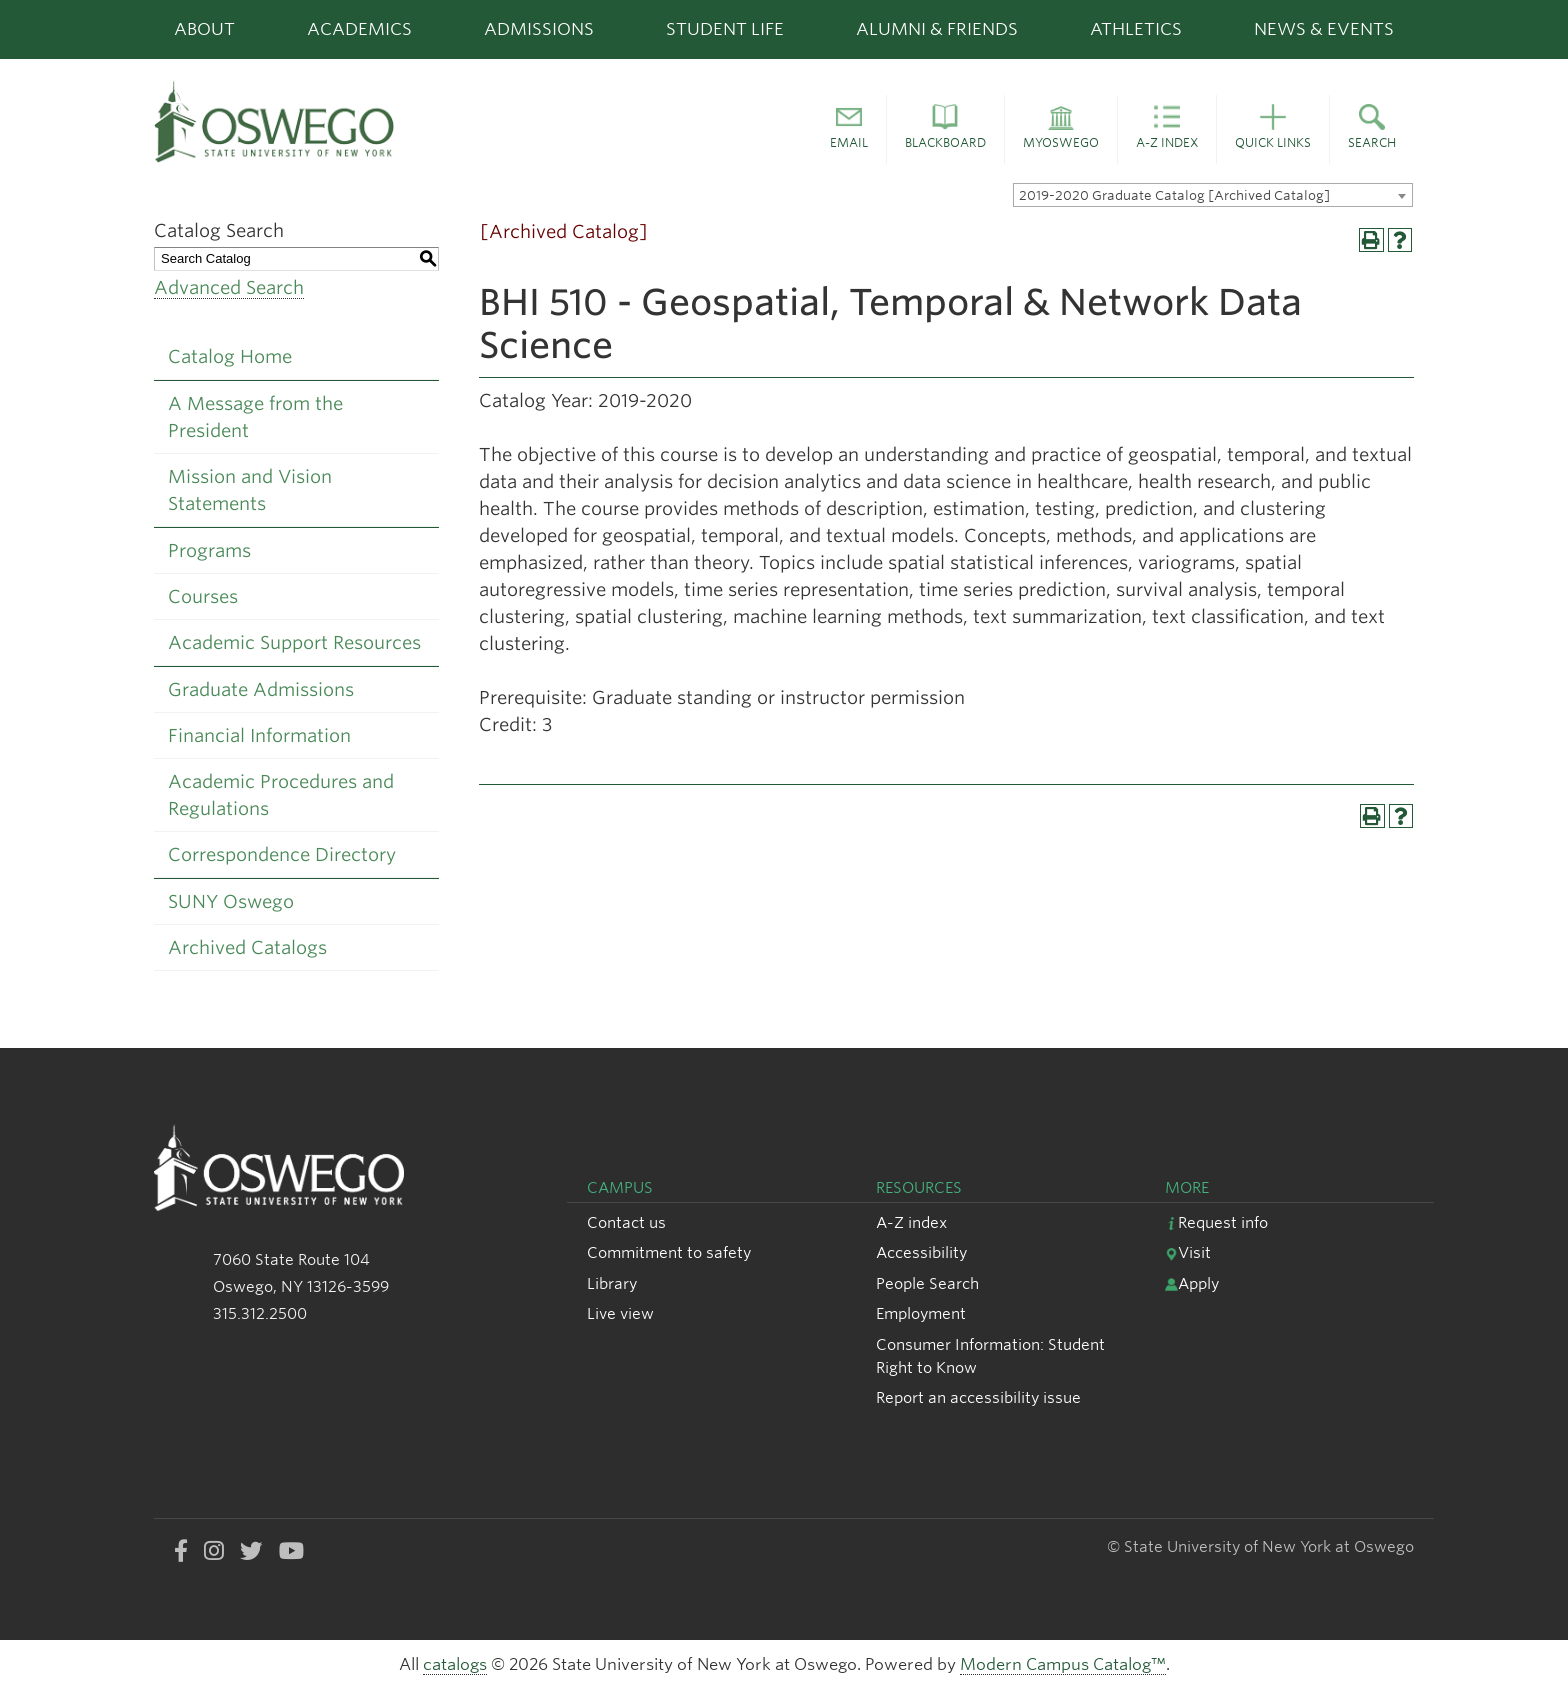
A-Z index (911, 1222)
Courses (203, 596)
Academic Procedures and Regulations (281, 795)
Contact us (626, 1222)
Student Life (725, 29)
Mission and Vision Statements (250, 490)
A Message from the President (255, 417)
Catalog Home (230, 356)
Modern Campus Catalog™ (1063, 1664)
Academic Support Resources (294, 642)
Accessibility (921, 1252)
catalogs (455, 1664)
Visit (1188, 1252)
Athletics (1136, 29)
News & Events (1324, 29)
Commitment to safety (669, 1252)
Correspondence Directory (282, 854)
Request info (1216, 1222)
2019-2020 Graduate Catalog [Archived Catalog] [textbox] (1174, 195)
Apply (1192, 1283)
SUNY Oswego (231, 901)
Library (612, 1283)
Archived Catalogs (247, 947)
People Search (927, 1283)
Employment (921, 1313)
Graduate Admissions (261, 689)
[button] (849, 130)
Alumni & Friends (937, 29)
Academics (359, 29)
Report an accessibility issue (978, 1397)
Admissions (539, 29)
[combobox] (1213, 195)
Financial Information (259, 735)
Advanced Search (229, 287)
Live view (620, 1313)
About (204, 29)
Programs (209, 550)
